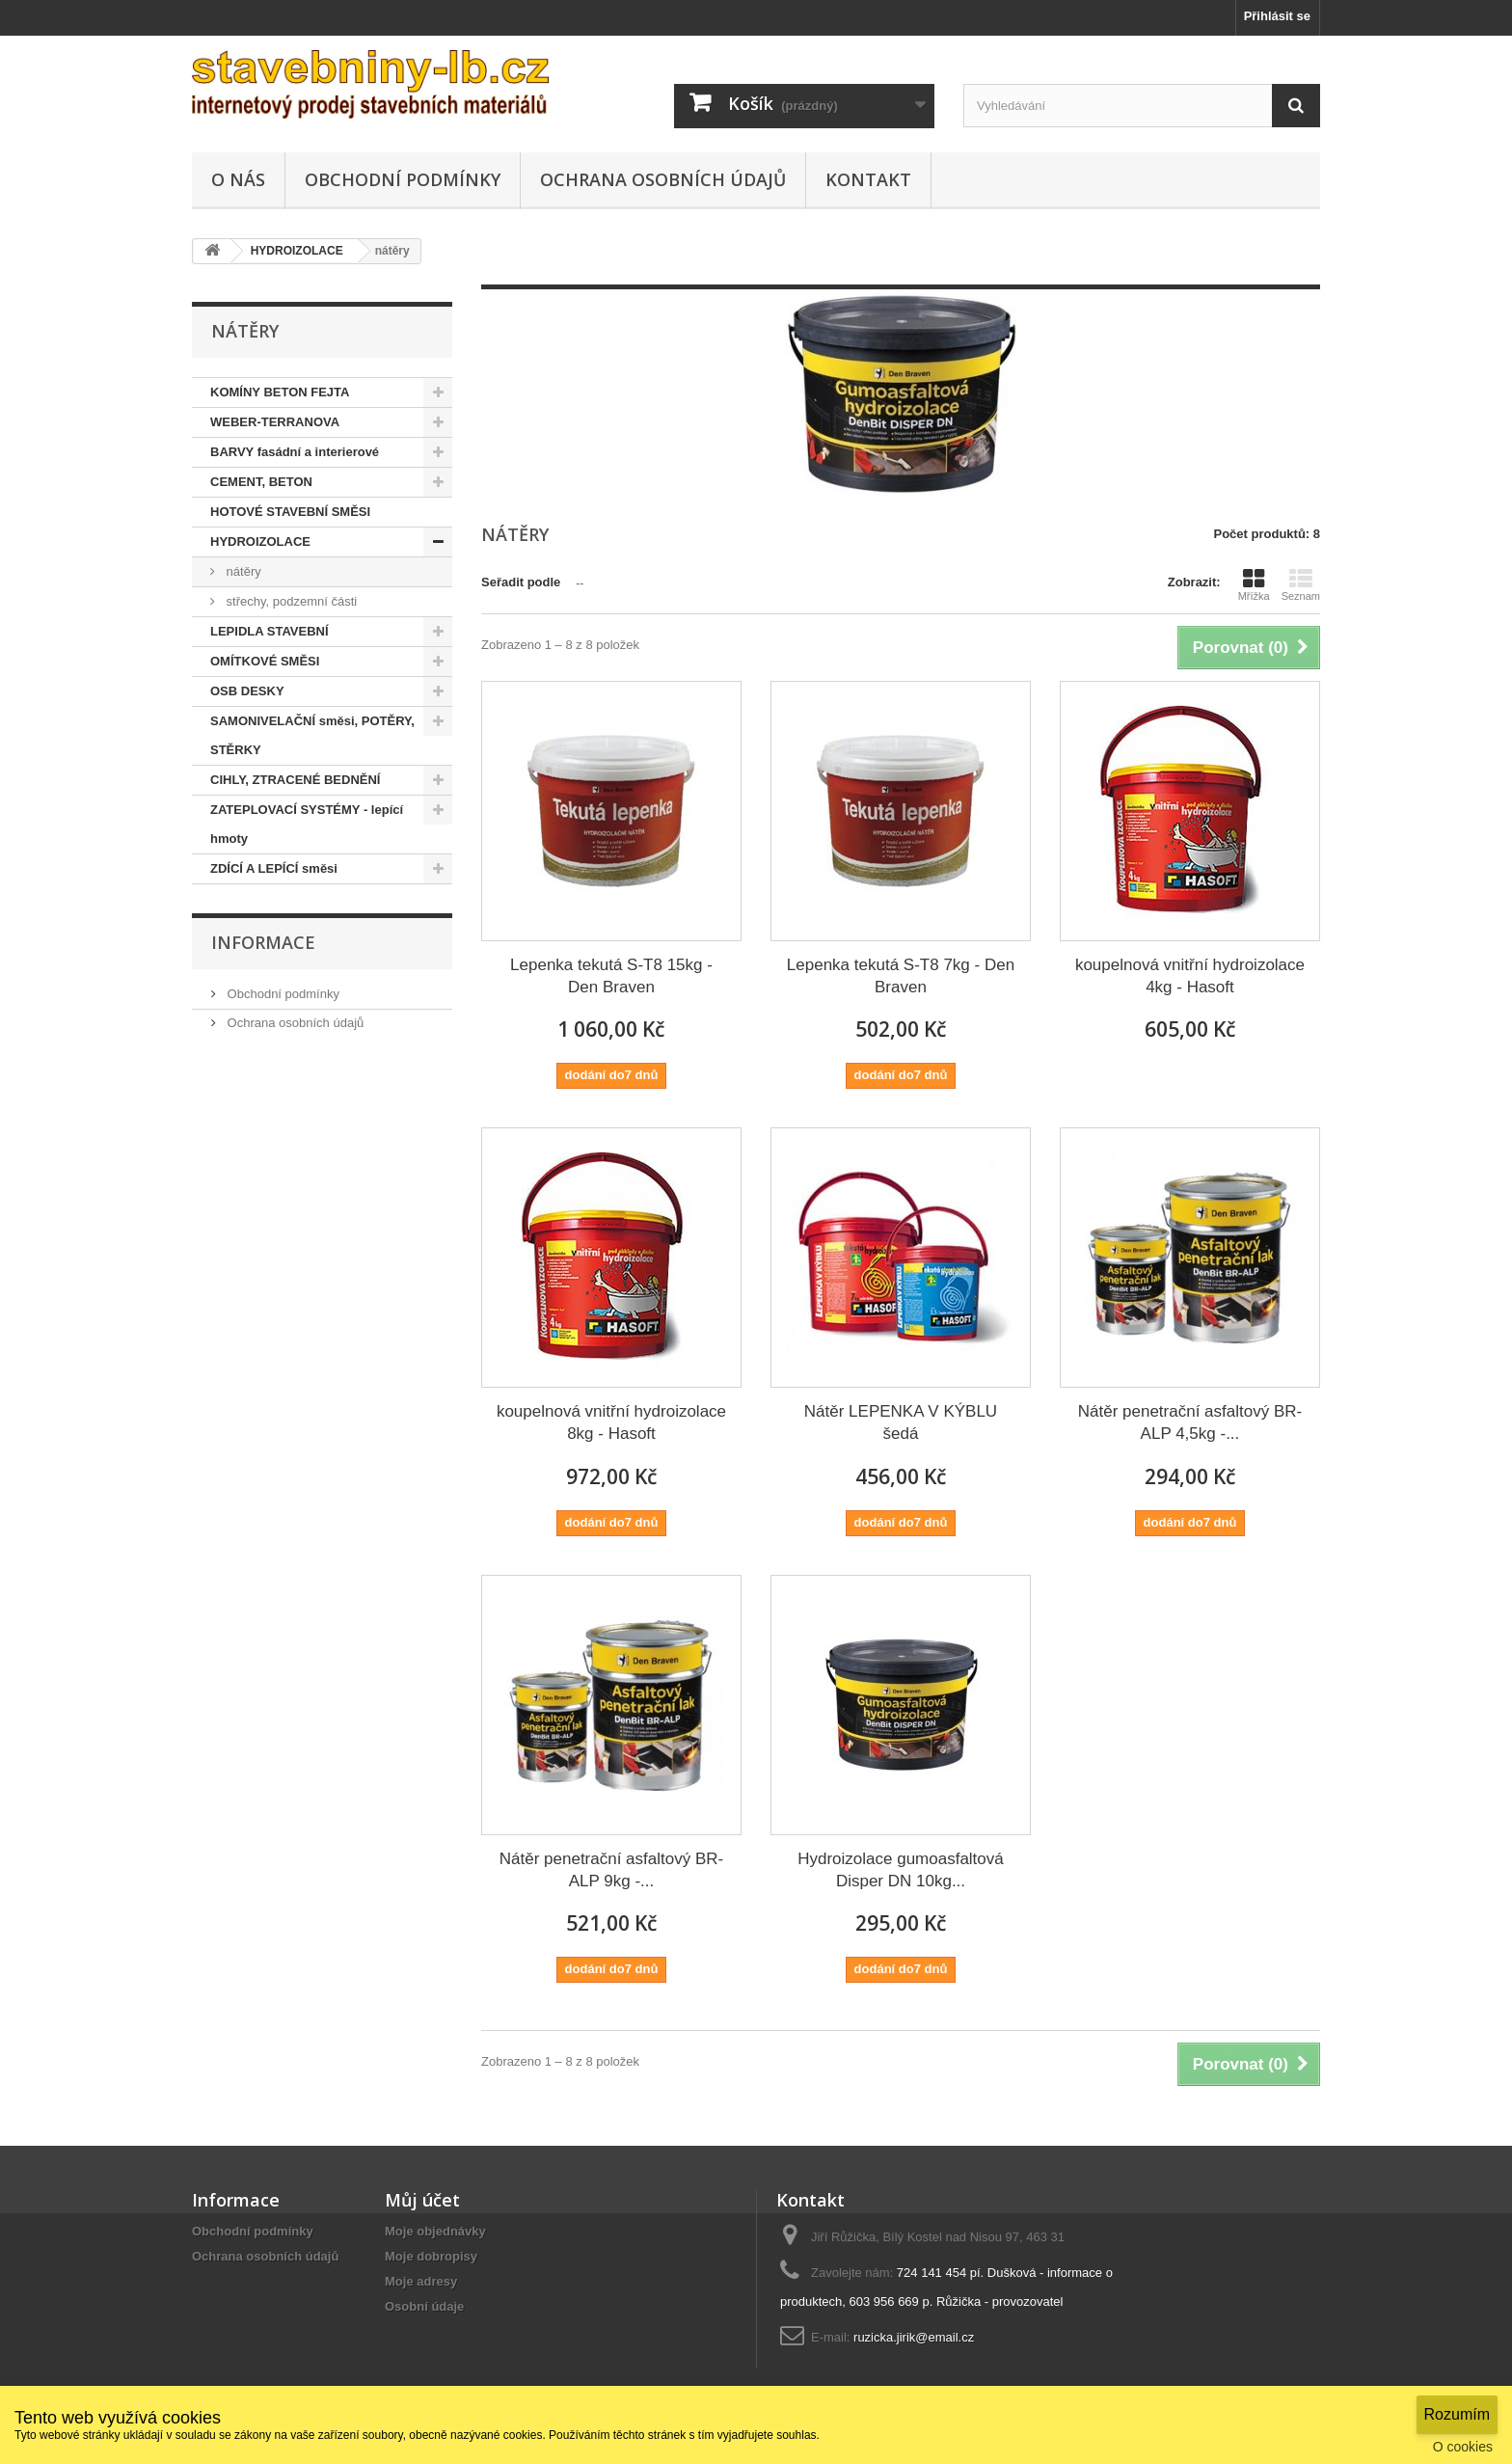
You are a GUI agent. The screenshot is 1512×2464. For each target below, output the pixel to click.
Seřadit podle (520, 582)
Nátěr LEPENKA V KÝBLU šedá (900, 1422)
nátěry (242, 571)
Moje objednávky (435, 2231)
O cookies (1463, 2446)
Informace (263, 942)
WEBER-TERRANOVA (274, 422)
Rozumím (1457, 2414)
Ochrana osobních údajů (663, 179)
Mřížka (1254, 584)
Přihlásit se (1277, 16)
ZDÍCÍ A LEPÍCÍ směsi (274, 868)
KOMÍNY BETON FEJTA (279, 392)
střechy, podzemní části (290, 601)
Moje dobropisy (431, 2256)
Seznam (1301, 584)
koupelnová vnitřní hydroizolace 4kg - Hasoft (1190, 976)
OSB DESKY (247, 691)
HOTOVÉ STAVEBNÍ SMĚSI (290, 511)
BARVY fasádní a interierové (294, 452)
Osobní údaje (424, 2306)
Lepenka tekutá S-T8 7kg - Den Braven (900, 976)
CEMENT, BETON (261, 481)
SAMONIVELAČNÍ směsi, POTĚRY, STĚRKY (312, 735)
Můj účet (422, 2199)
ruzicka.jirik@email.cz (913, 2337)
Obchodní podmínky (402, 179)
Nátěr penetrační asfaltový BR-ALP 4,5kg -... (1190, 1422)
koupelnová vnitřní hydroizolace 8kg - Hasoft (611, 1422)
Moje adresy (421, 2281)
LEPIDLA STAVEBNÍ (269, 631)
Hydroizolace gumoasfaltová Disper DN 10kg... (900, 1870)
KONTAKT (868, 179)
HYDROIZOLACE (260, 541)
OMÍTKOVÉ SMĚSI (264, 661)
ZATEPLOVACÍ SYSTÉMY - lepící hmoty (306, 824)
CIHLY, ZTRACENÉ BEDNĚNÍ (295, 779)
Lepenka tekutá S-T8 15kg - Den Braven (611, 976)
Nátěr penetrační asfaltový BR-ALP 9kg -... (611, 1870)
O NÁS (238, 179)
